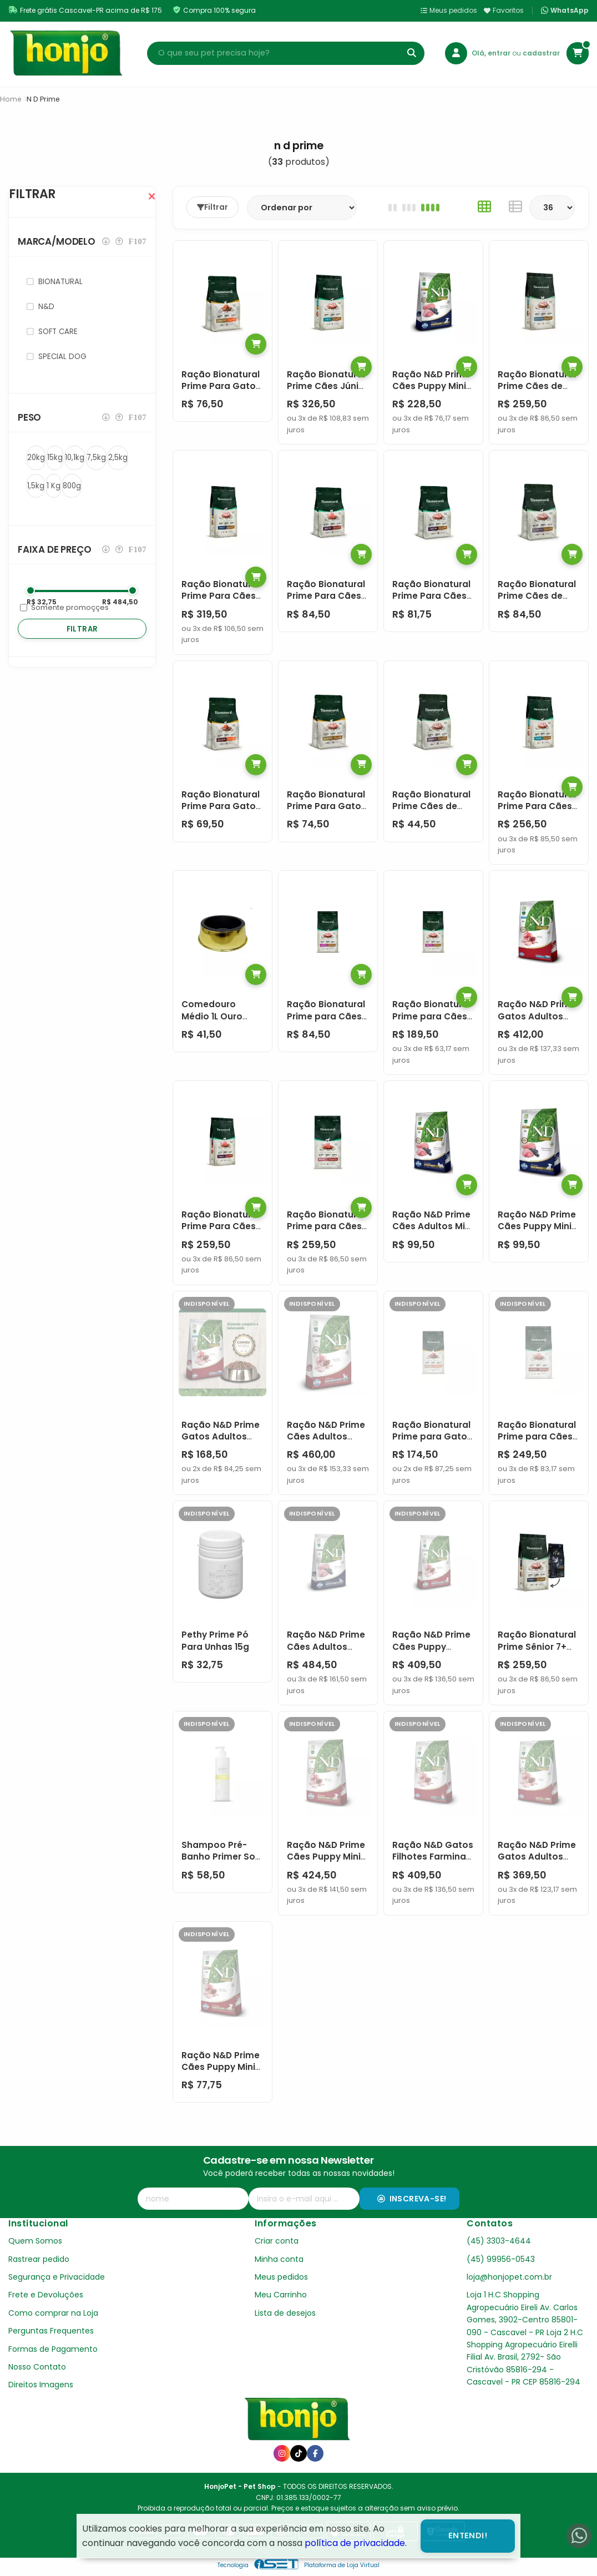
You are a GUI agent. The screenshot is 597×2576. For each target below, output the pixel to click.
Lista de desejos (285, 2313)
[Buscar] (412, 53)
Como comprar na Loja (53, 2313)
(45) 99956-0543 (501, 2259)
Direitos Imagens (40, 2384)
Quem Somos (35, 2240)
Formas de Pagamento (53, 2349)
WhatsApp (565, 10)
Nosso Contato (37, 2366)
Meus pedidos (449, 10)
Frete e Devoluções (45, 2294)
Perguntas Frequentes (51, 2330)
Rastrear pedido (38, 2259)
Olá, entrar (492, 53)
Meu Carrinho (281, 2294)
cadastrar (541, 53)
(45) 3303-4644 (499, 2240)
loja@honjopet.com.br (509, 2276)
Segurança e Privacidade (56, 2276)
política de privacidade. (356, 2543)
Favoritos (504, 10)
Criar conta (276, 2240)
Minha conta (279, 2259)
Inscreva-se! (412, 2199)
